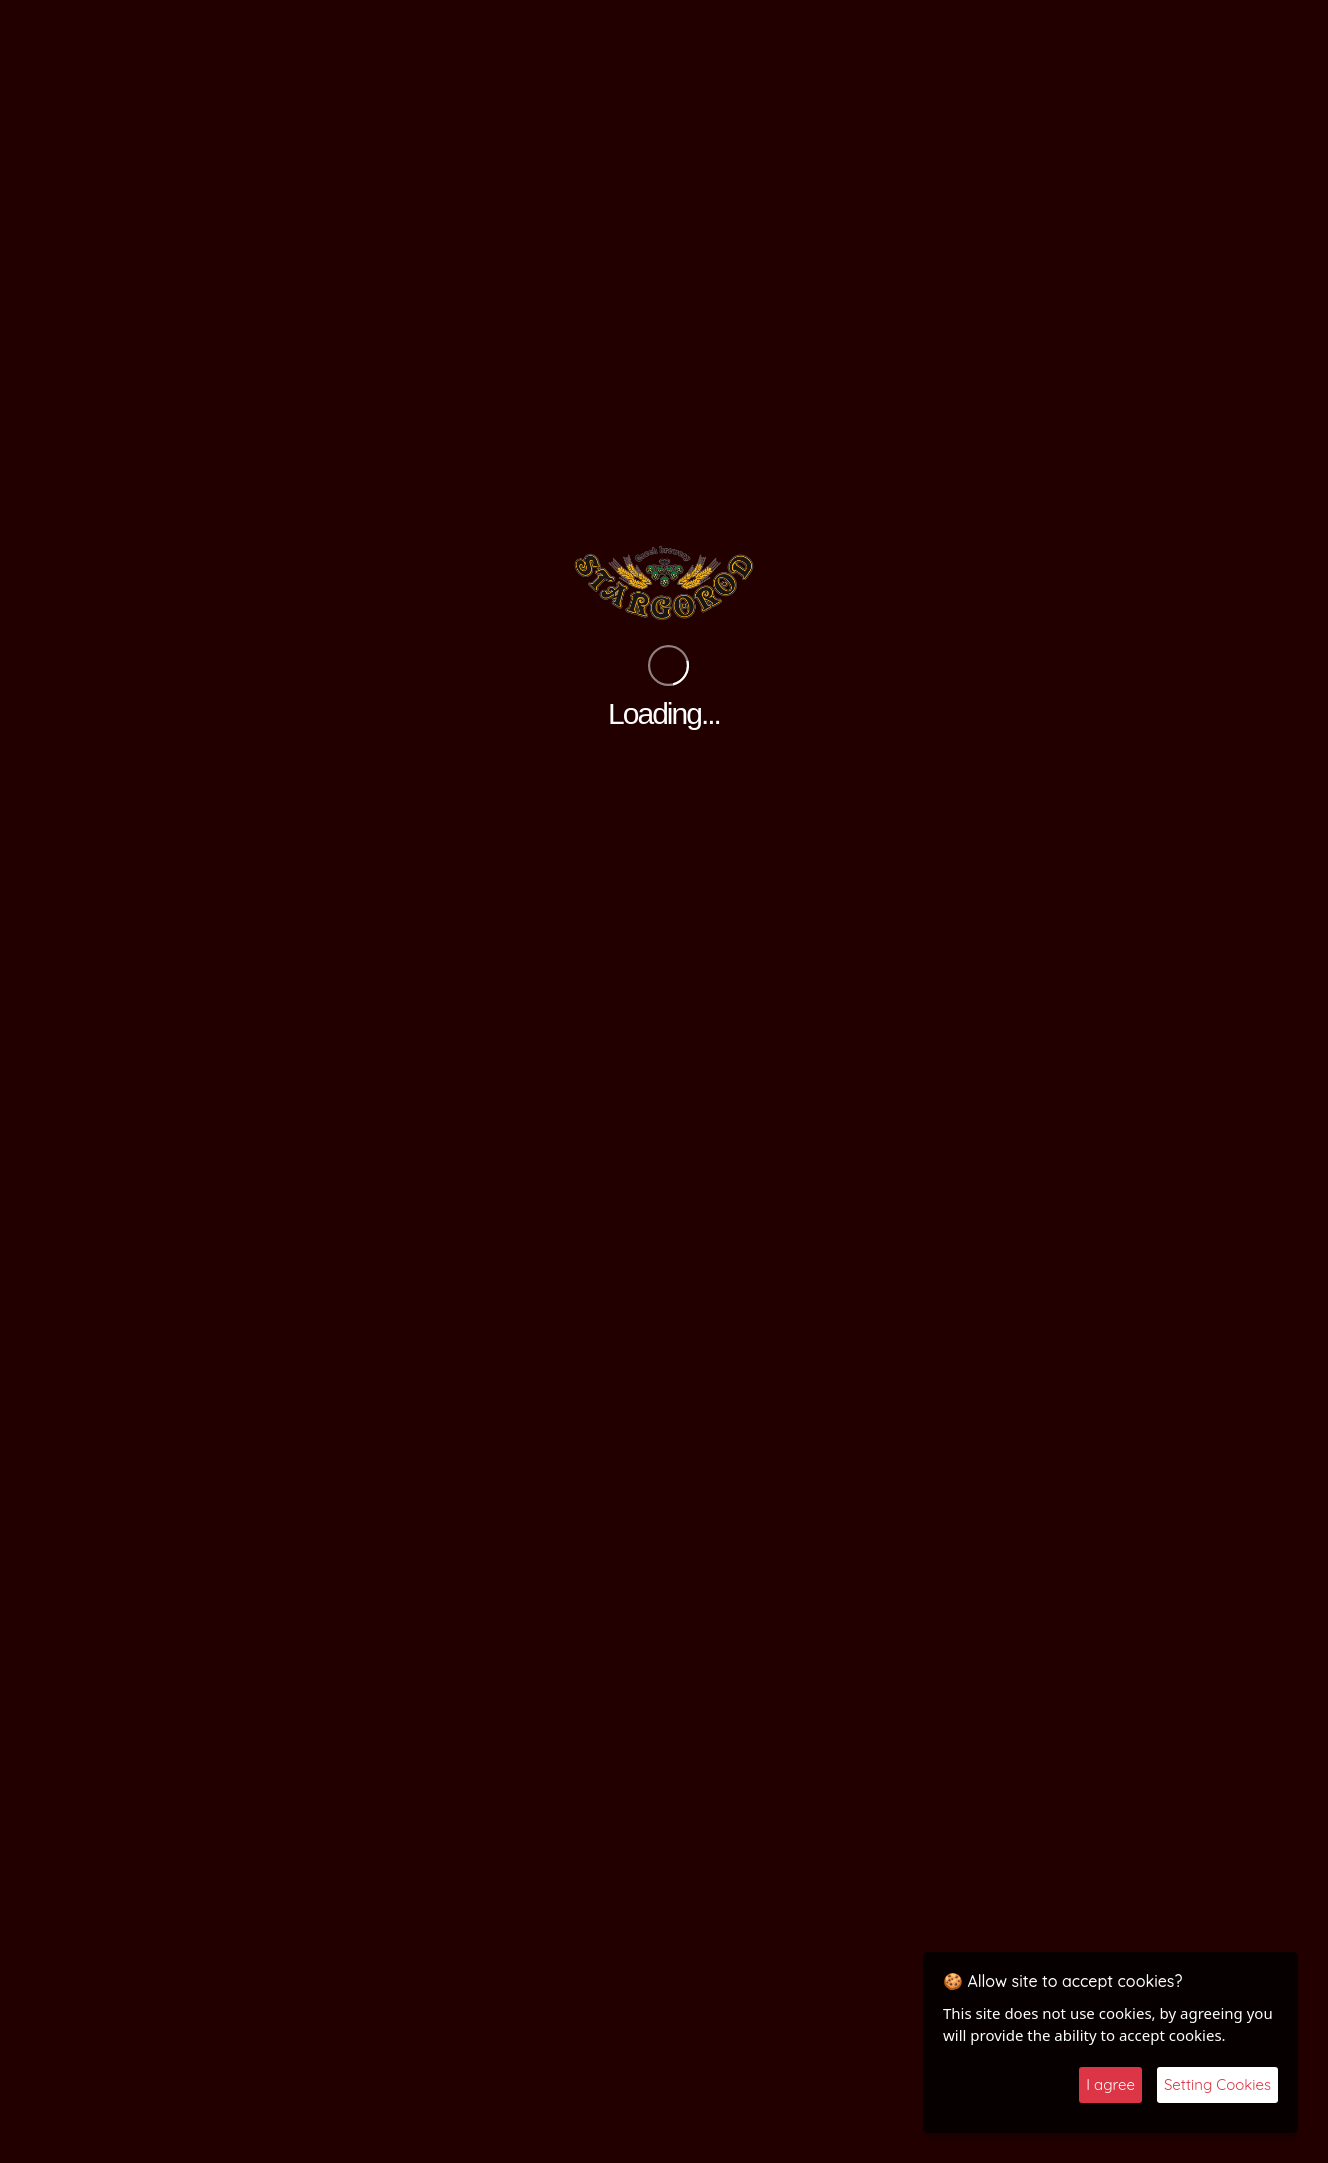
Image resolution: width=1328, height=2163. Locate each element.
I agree (1110, 2084)
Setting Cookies (1217, 2084)
